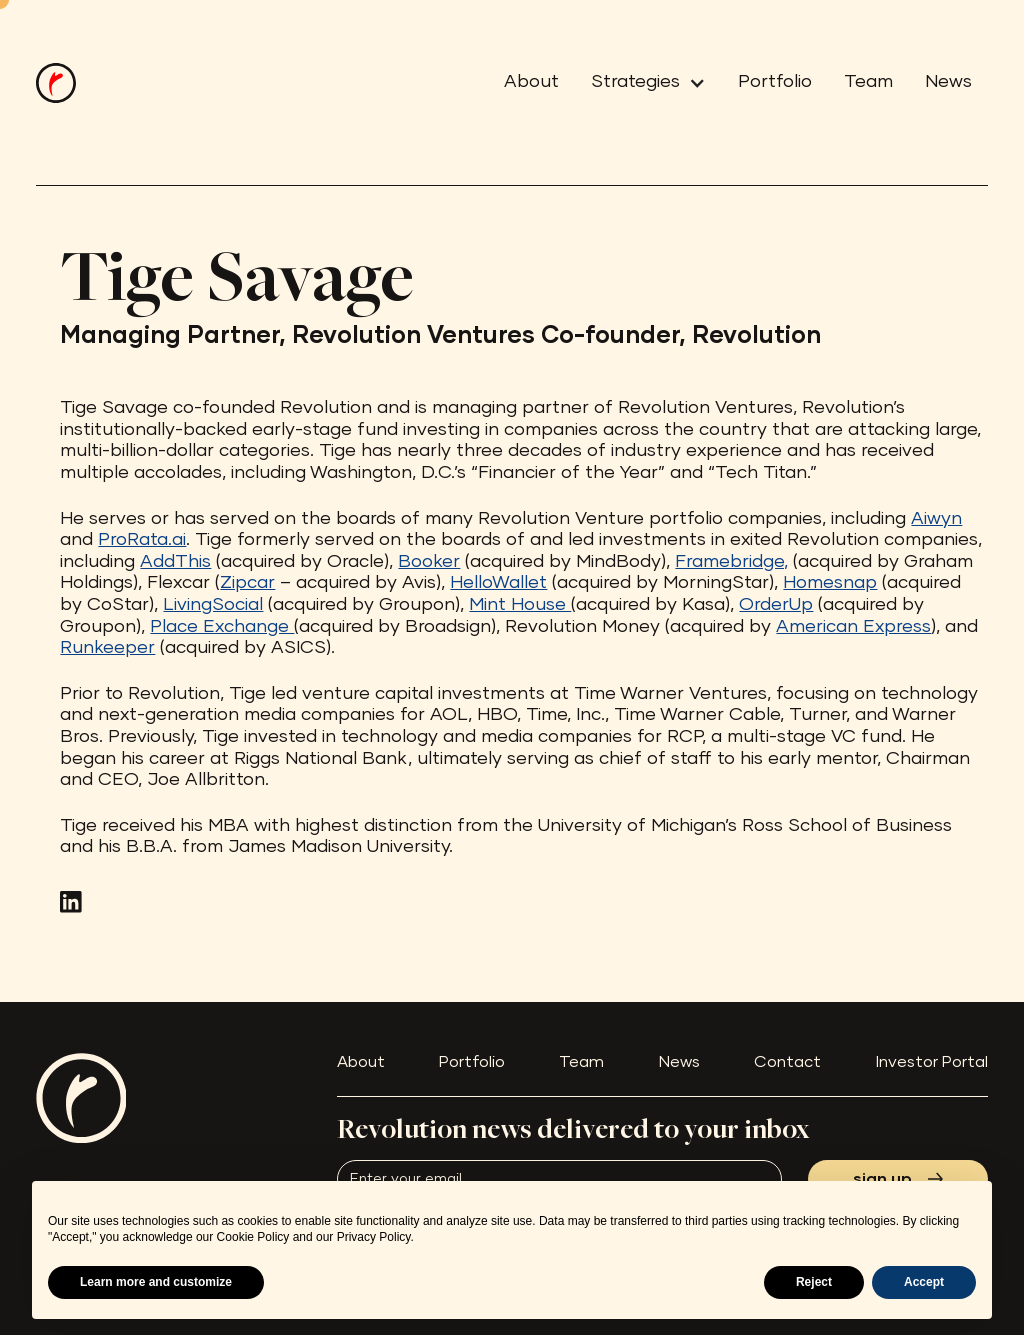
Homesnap (830, 583)
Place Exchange (222, 627)
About (531, 82)
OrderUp (776, 605)
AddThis (175, 562)
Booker (429, 562)
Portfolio (775, 82)
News (948, 82)
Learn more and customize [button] (156, 1282)
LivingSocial (213, 605)
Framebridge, (731, 562)
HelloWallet (498, 583)
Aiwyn (936, 519)
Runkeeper (107, 648)
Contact (787, 1062)
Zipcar (247, 583)
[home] (56, 83)
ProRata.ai (142, 540)
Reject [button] (814, 1282)
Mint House (520, 605)
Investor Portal (932, 1062)
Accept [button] (924, 1282)
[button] (640, 83)
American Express (853, 627)
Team (868, 82)
